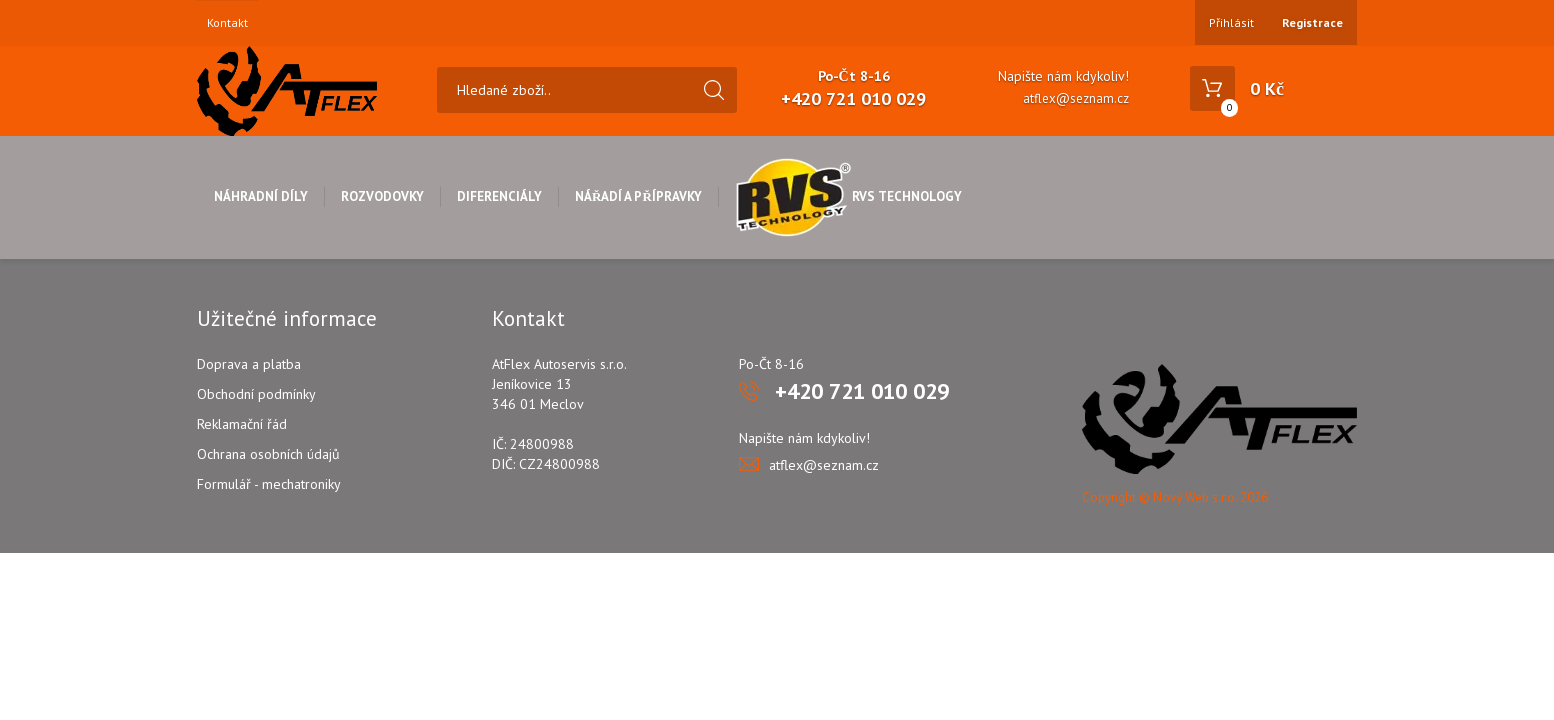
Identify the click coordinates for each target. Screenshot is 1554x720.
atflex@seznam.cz (1076, 98)
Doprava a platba (249, 364)
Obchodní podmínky (256, 394)
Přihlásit (1231, 22)
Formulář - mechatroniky (269, 484)
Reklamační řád (242, 424)
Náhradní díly (261, 196)
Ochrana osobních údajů (268, 454)
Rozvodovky (382, 196)
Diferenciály (499, 196)
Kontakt (227, 23)
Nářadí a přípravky (638, 196)
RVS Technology (848, 196)
